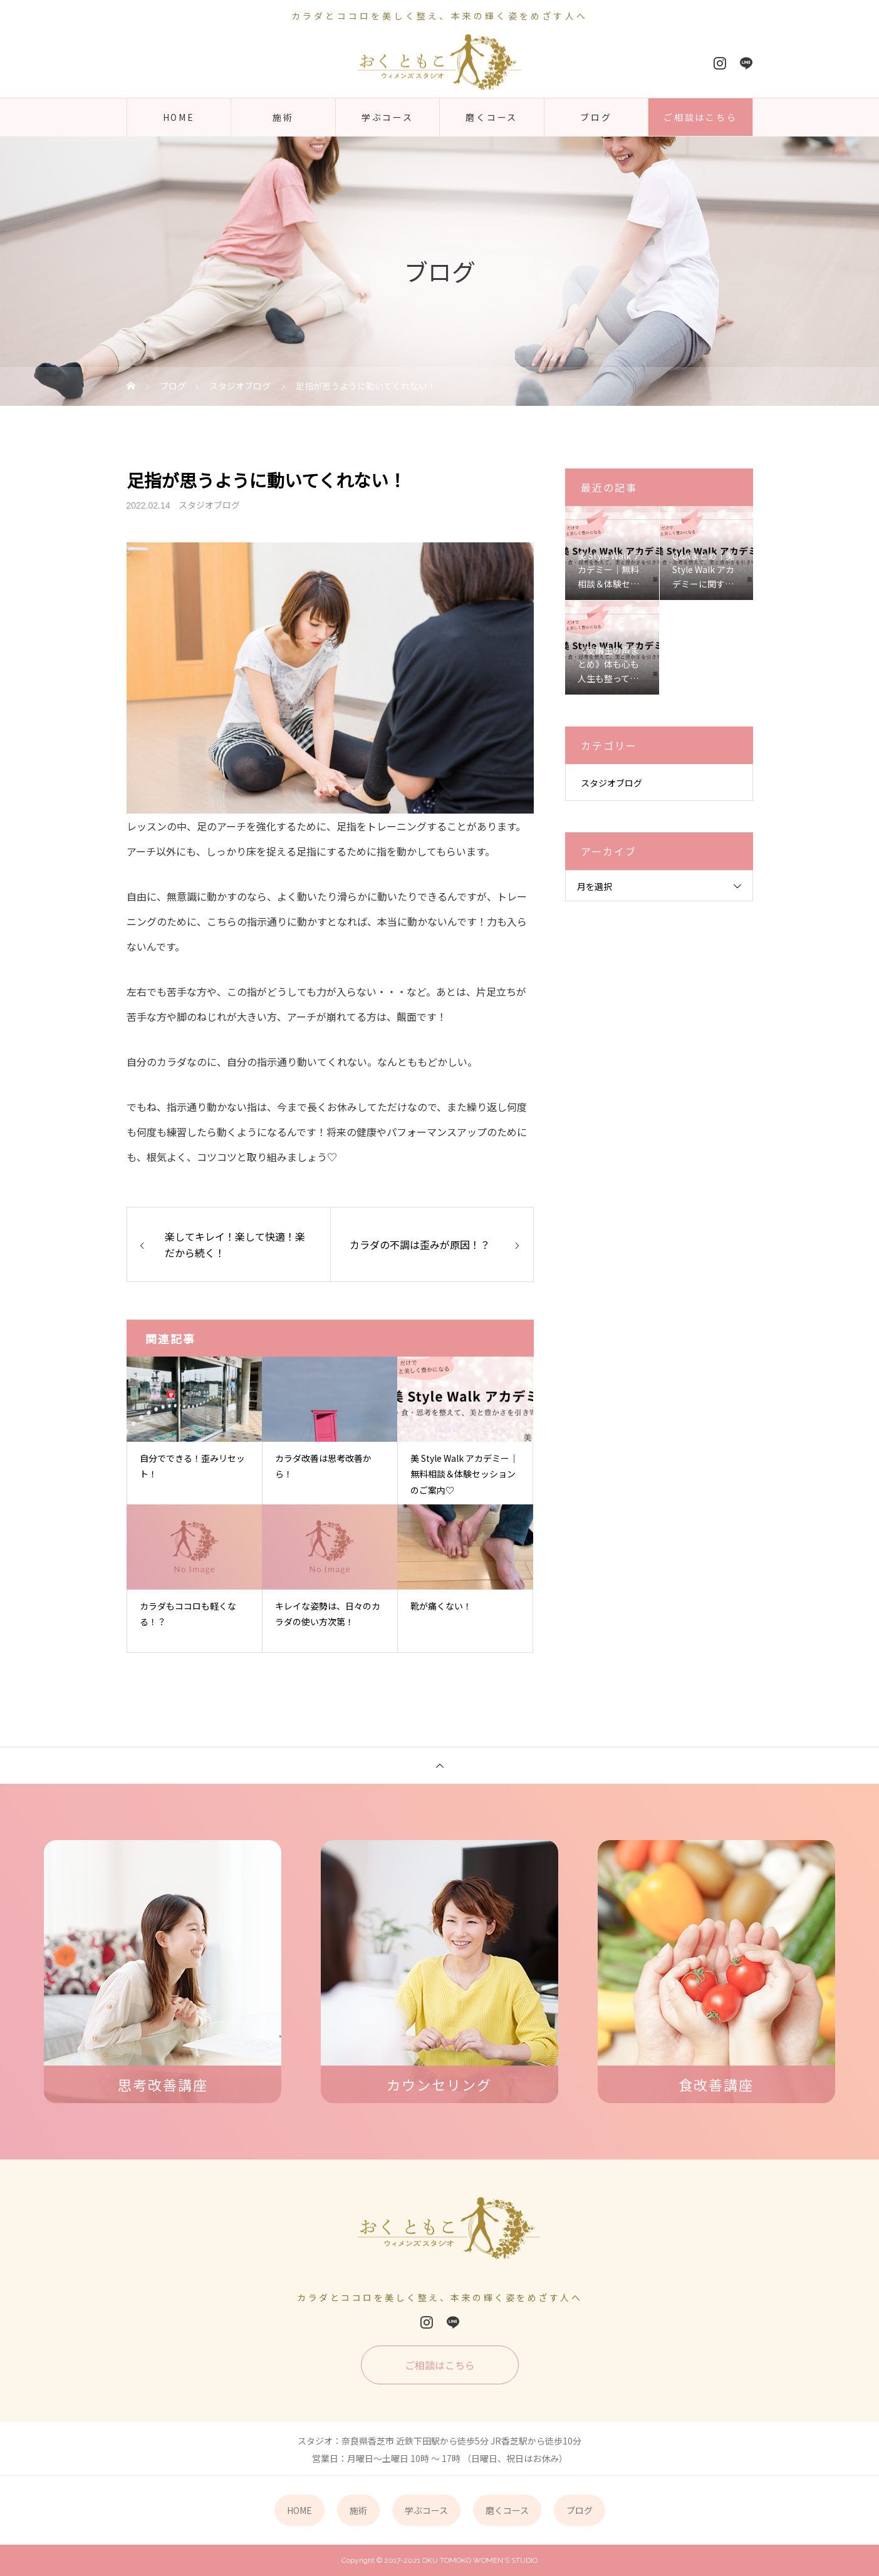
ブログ (595, 117)
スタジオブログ (209, 505)
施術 (283, 117)
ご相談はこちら (700, 117)
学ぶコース (387, 117)
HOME (179, 117)
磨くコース (492, 117)
